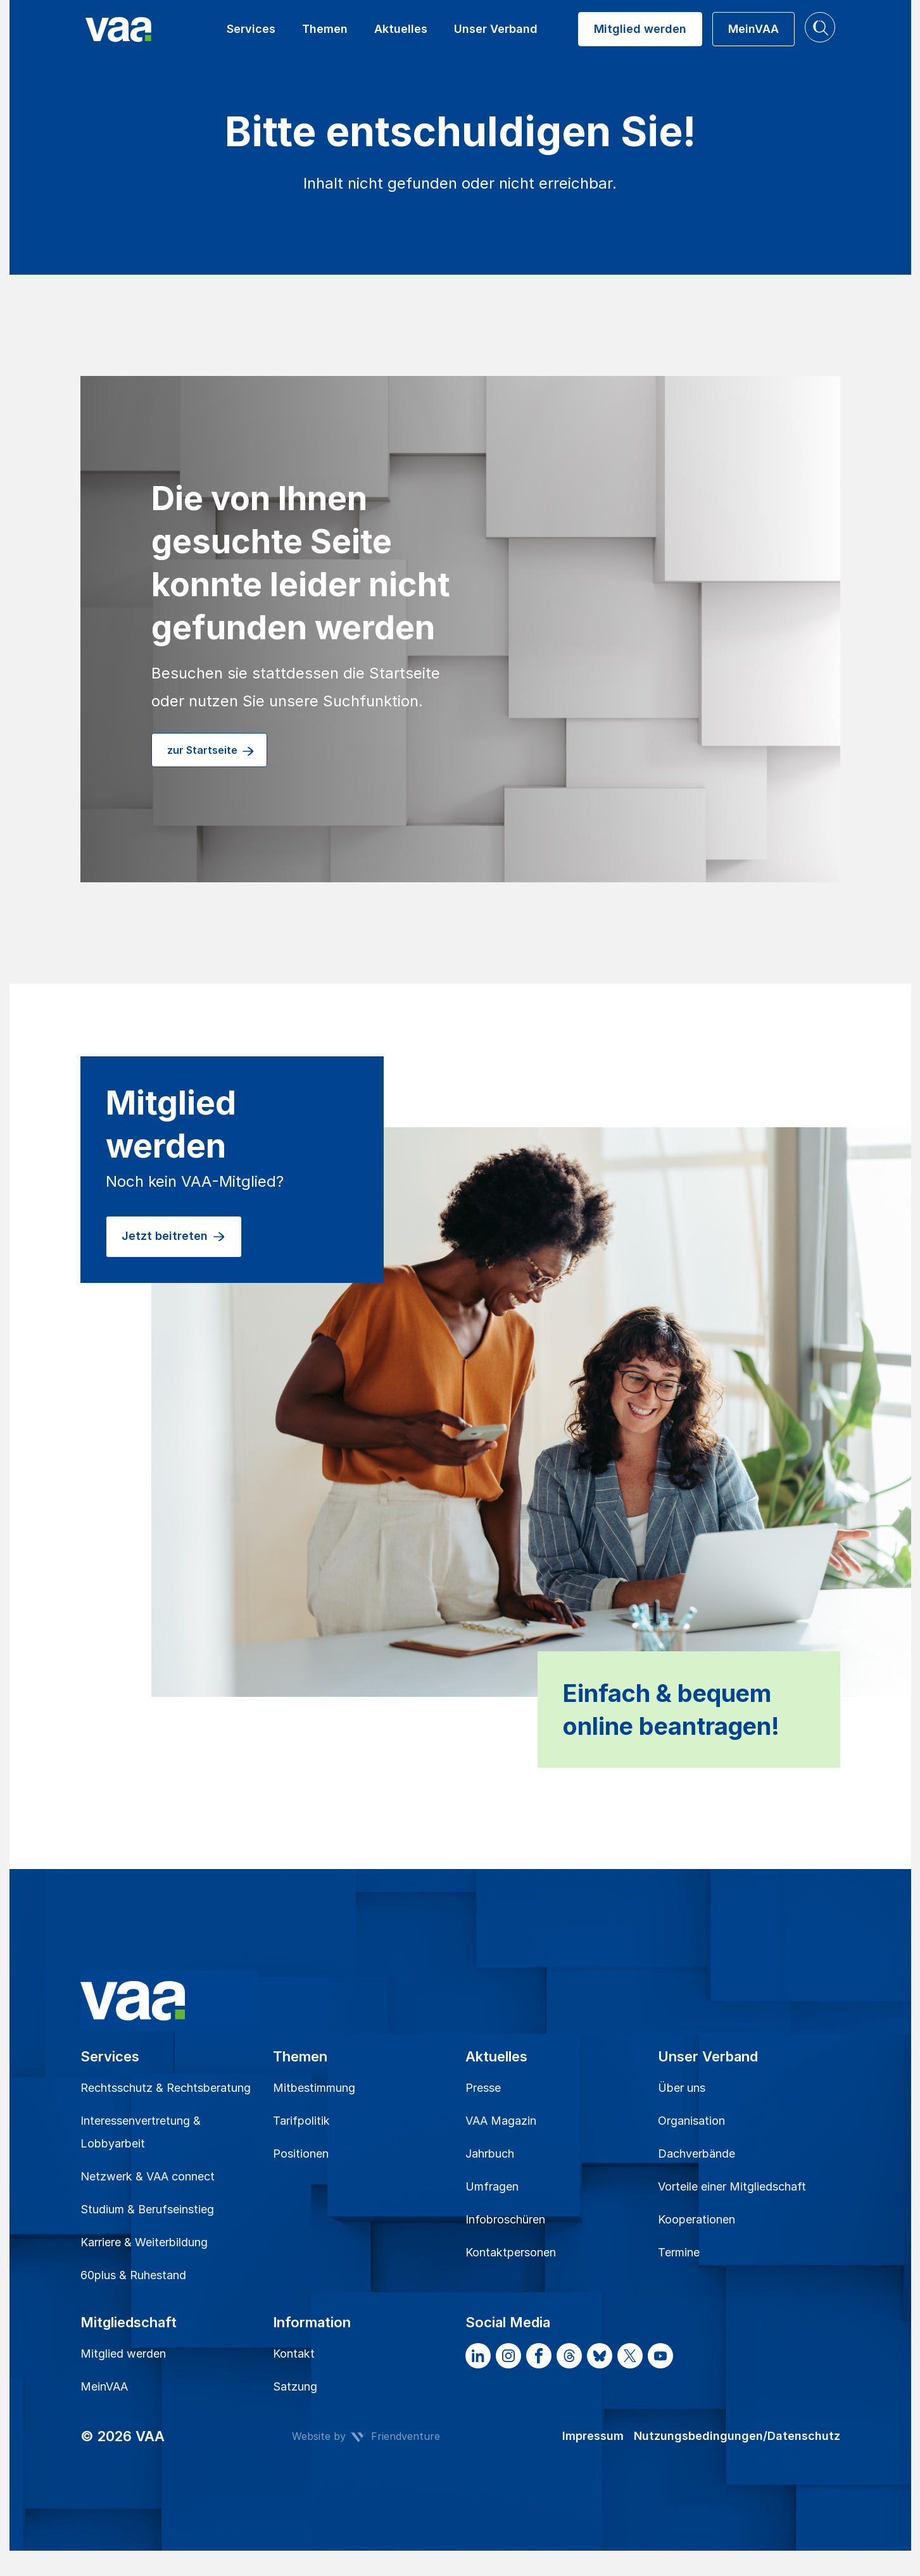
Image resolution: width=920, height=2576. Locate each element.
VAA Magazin (500, 2120)
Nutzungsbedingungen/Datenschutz (737, 2435)
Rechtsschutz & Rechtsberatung (165, 2087)
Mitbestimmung (314, 2087)
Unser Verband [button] (496, 28)
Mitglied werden (123, 2353)
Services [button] (251, 28)
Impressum (593, 2435)
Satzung (295, 2386)
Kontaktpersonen (510, 2252)
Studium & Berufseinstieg (147, 2209)
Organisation (691, 2120)
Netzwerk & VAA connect (147, 2176)
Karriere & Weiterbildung (144, 2242)
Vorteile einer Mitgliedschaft (732, 2186)
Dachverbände (696, 2153)
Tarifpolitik (301, 2120)
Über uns (681, 2087)
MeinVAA (104, 2386)
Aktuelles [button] (400, 28)
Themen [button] (325, 28)
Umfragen (492, 2186)
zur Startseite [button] (211, 751)
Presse (483, 2087)
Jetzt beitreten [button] (174, 1236)
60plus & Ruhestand (133, 2275)
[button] (820, 27)
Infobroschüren (505, 2219)
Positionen (301, 2153)
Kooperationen (696, 2219)
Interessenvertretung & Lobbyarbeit (140, 2132)
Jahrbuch (489, 2153)
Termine (679, 2252)
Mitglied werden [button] (640, 28)
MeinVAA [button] (753, 28)
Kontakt (294, 2353)
